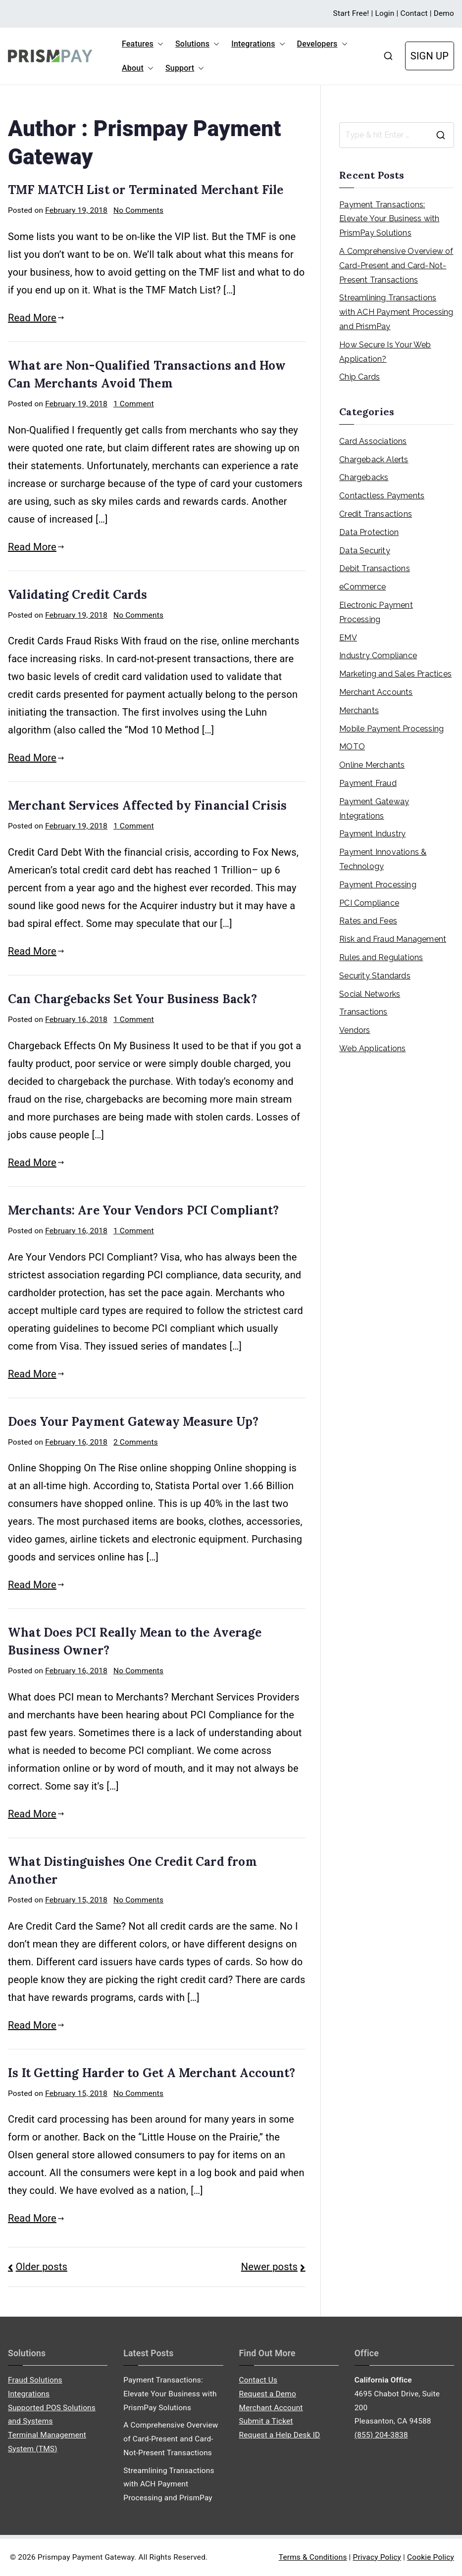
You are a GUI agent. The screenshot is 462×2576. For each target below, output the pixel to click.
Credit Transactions (375, 514)
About (138, 68)
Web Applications (372, 1048)
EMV (348, 637)
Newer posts (269, 2267)
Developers (322, 44)
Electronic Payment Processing (376, 612)
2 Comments (135, 1442)
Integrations (258, 44)
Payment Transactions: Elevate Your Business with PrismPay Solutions (389, 219)
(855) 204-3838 (381, 2434)
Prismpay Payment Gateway (86, 2557)
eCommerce (362, 586)
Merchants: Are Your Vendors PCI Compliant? (143, 1210)
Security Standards (375, 975)
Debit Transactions (374, 568)
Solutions (197, 44)
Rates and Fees (368, 920)
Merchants (359, 710)
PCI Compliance (369, 903)
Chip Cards (359, 377)
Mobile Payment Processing (391, 728)
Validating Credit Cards (78, 594)
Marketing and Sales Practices (395, 674)
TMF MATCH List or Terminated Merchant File (145, 189)
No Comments (138, 210)
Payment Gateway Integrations (374, 809)
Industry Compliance (378, 655)
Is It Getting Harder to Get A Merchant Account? (151, 2073)
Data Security (364, 550)
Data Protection (369, 532)
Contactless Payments (381, 495)
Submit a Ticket (266, 2421)
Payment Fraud (368, 783)
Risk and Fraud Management (392, 939)
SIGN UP (430, 56)
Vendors (354, 1030)
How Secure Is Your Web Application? (385, 352)
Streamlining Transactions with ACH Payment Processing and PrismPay (396, 312)
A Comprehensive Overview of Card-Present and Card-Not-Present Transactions (396, 265)
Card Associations (373, 441)
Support (184, 68)
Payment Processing (377, 884)
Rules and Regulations (381, 957)
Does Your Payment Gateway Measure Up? (133, 1421)
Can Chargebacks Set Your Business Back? (132, 999)
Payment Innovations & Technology (382, 859)
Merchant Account (271, 2407)
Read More (36, 318)
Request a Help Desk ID (279, 2434)
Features (142, 44)
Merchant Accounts (375, 692)
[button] (158, 44)
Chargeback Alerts (373, 459)
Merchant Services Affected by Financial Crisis (147, 805)
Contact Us (258, 2380)
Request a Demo (267, 2393)
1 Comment (133, 403)
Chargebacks (363, 477)
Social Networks (369, 994)
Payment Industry (372, 833)
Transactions (363, 1012)
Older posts (41, 2267)
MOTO (352, 746)
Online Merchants (372, 765)
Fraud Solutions (35, 2380)
